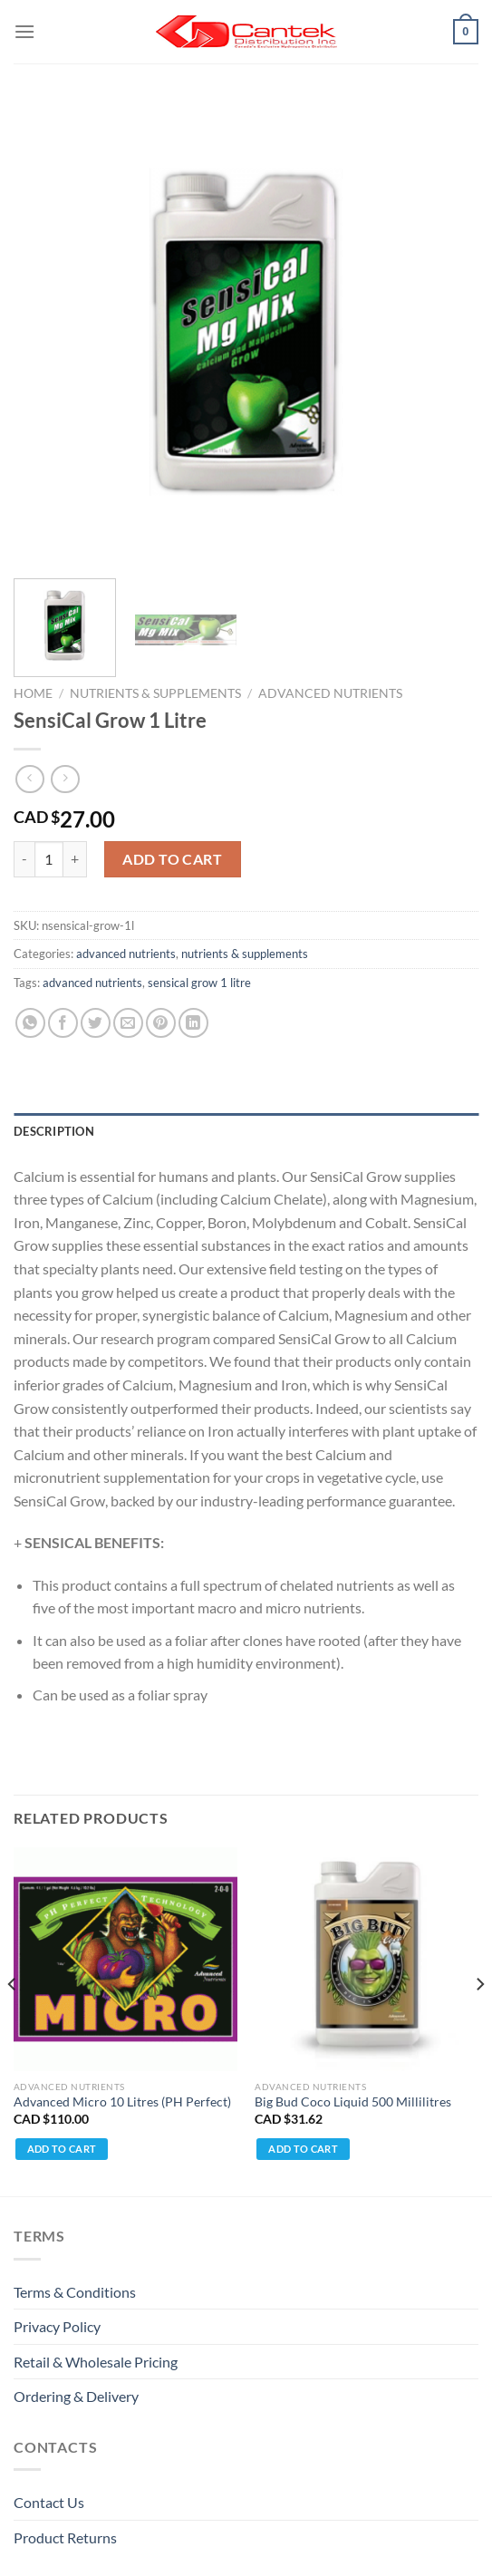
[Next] (479, 2019)
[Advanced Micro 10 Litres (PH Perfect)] (125, 1959)
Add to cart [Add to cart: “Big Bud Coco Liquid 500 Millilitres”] (303, 2149)
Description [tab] (54, 1131)
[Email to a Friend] (128, 1023)
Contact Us (49, 2502)
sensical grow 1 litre (199, 982)
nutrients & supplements (155, 693)
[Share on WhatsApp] (30, 1023)
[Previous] (13, 2019)
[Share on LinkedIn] (193, 1023)
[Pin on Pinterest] (161, 1023)
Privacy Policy (57, 2326)
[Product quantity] (48, 859)
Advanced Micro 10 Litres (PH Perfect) (122, 2102)
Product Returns (65, 2537)
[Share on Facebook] (63, 1023)
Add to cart (172, 858)
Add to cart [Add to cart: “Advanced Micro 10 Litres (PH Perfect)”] (62, 2149)
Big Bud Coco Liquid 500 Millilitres (353, 2102)
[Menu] (24, 31)
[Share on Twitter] (96, 1023)
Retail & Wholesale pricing (96, 2361)
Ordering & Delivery (76, 2396)
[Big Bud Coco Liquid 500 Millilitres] (366, 1959)
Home (33, 693)
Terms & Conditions (75, 2291)
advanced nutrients (330, 693)
